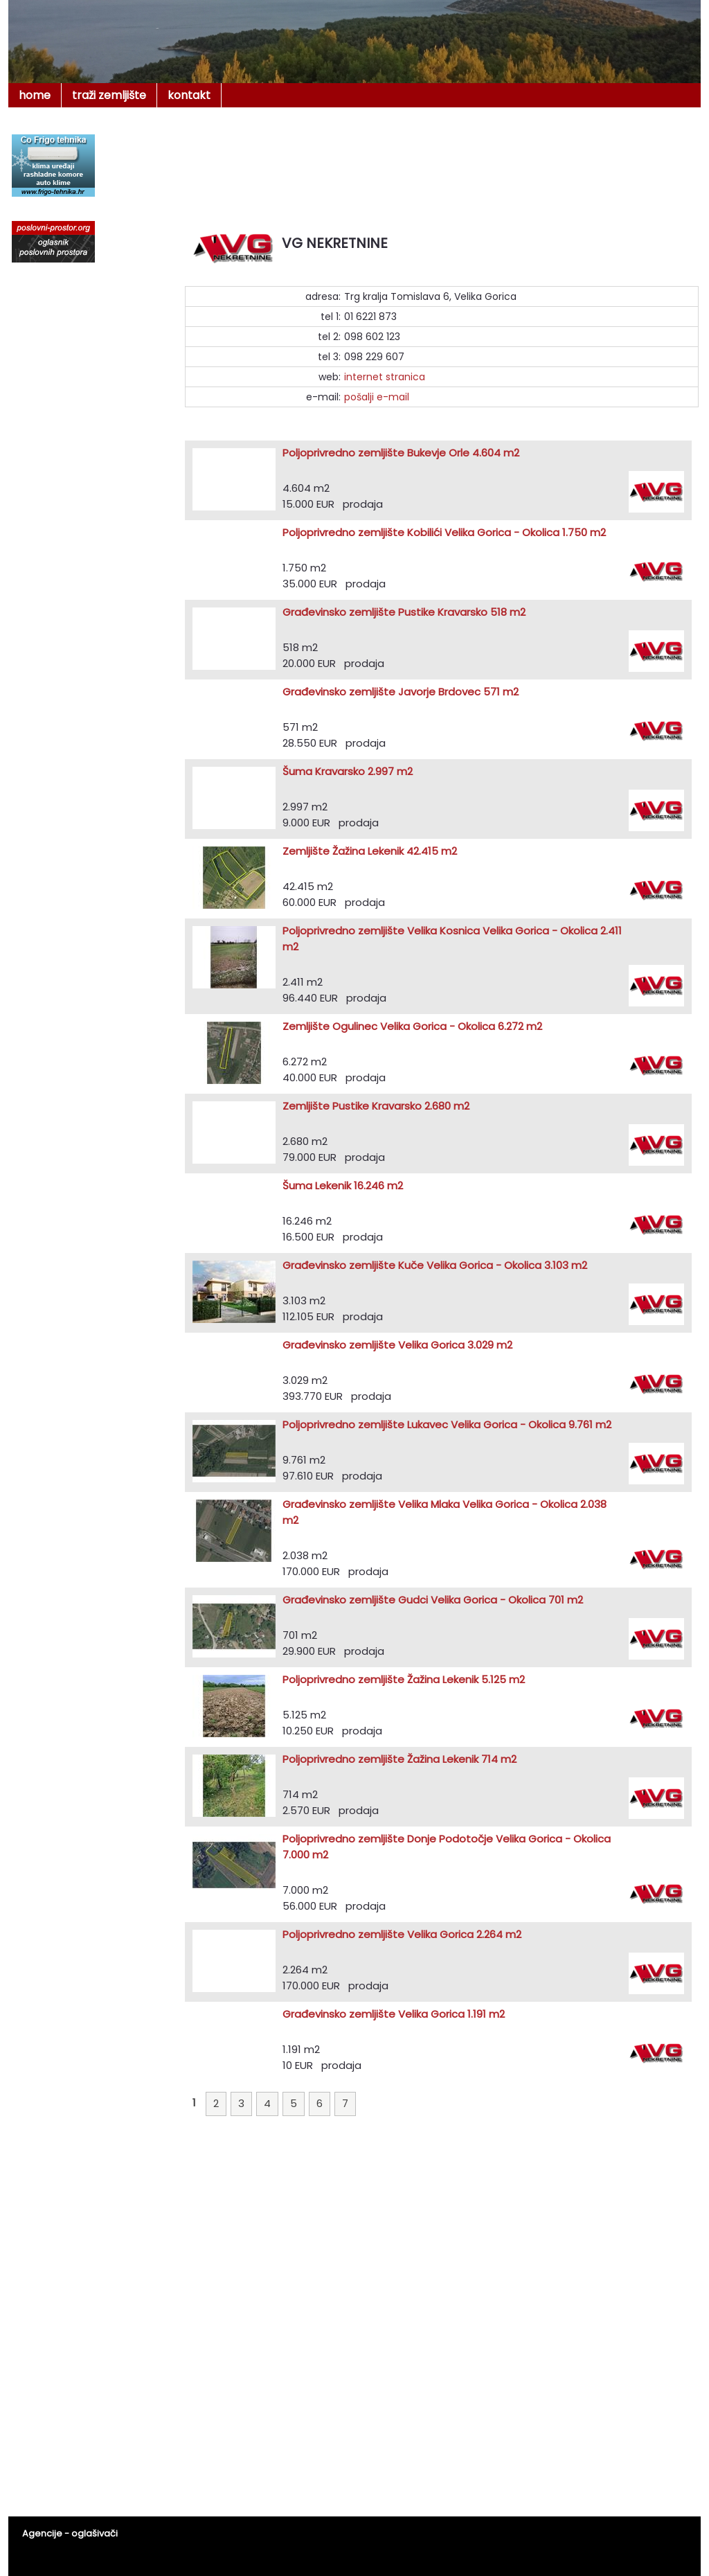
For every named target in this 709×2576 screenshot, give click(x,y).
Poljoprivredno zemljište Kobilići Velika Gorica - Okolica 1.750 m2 (444, 532)
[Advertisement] (441, 162)
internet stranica (384, 377)
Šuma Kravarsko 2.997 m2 (347, 771)
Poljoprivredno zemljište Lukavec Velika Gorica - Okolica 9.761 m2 (446, 1424)
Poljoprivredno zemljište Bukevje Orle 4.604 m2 (400, 452)
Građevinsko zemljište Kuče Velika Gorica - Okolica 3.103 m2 (434, 1265)
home (35, 95)
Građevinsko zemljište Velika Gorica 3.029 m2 (397, 1345)
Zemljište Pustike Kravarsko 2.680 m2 (375, 1106)
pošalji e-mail (376, 397)
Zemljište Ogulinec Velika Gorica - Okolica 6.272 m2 (412, 1026)
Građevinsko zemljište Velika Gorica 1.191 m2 (393, 2014)
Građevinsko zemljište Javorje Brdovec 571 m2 (400, 691)
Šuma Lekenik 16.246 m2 (342, 1185)
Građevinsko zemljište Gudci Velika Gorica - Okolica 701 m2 (432, 1599)
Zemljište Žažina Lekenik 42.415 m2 (369, 851)
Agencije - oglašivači (70, 2533)
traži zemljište (109, 95)
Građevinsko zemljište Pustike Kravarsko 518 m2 (404, 612)
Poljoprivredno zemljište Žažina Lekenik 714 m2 (399, 1759)
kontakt (189, 95)
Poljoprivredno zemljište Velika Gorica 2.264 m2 (401, 1934)
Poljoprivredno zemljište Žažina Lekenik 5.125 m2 (403, 1679)
